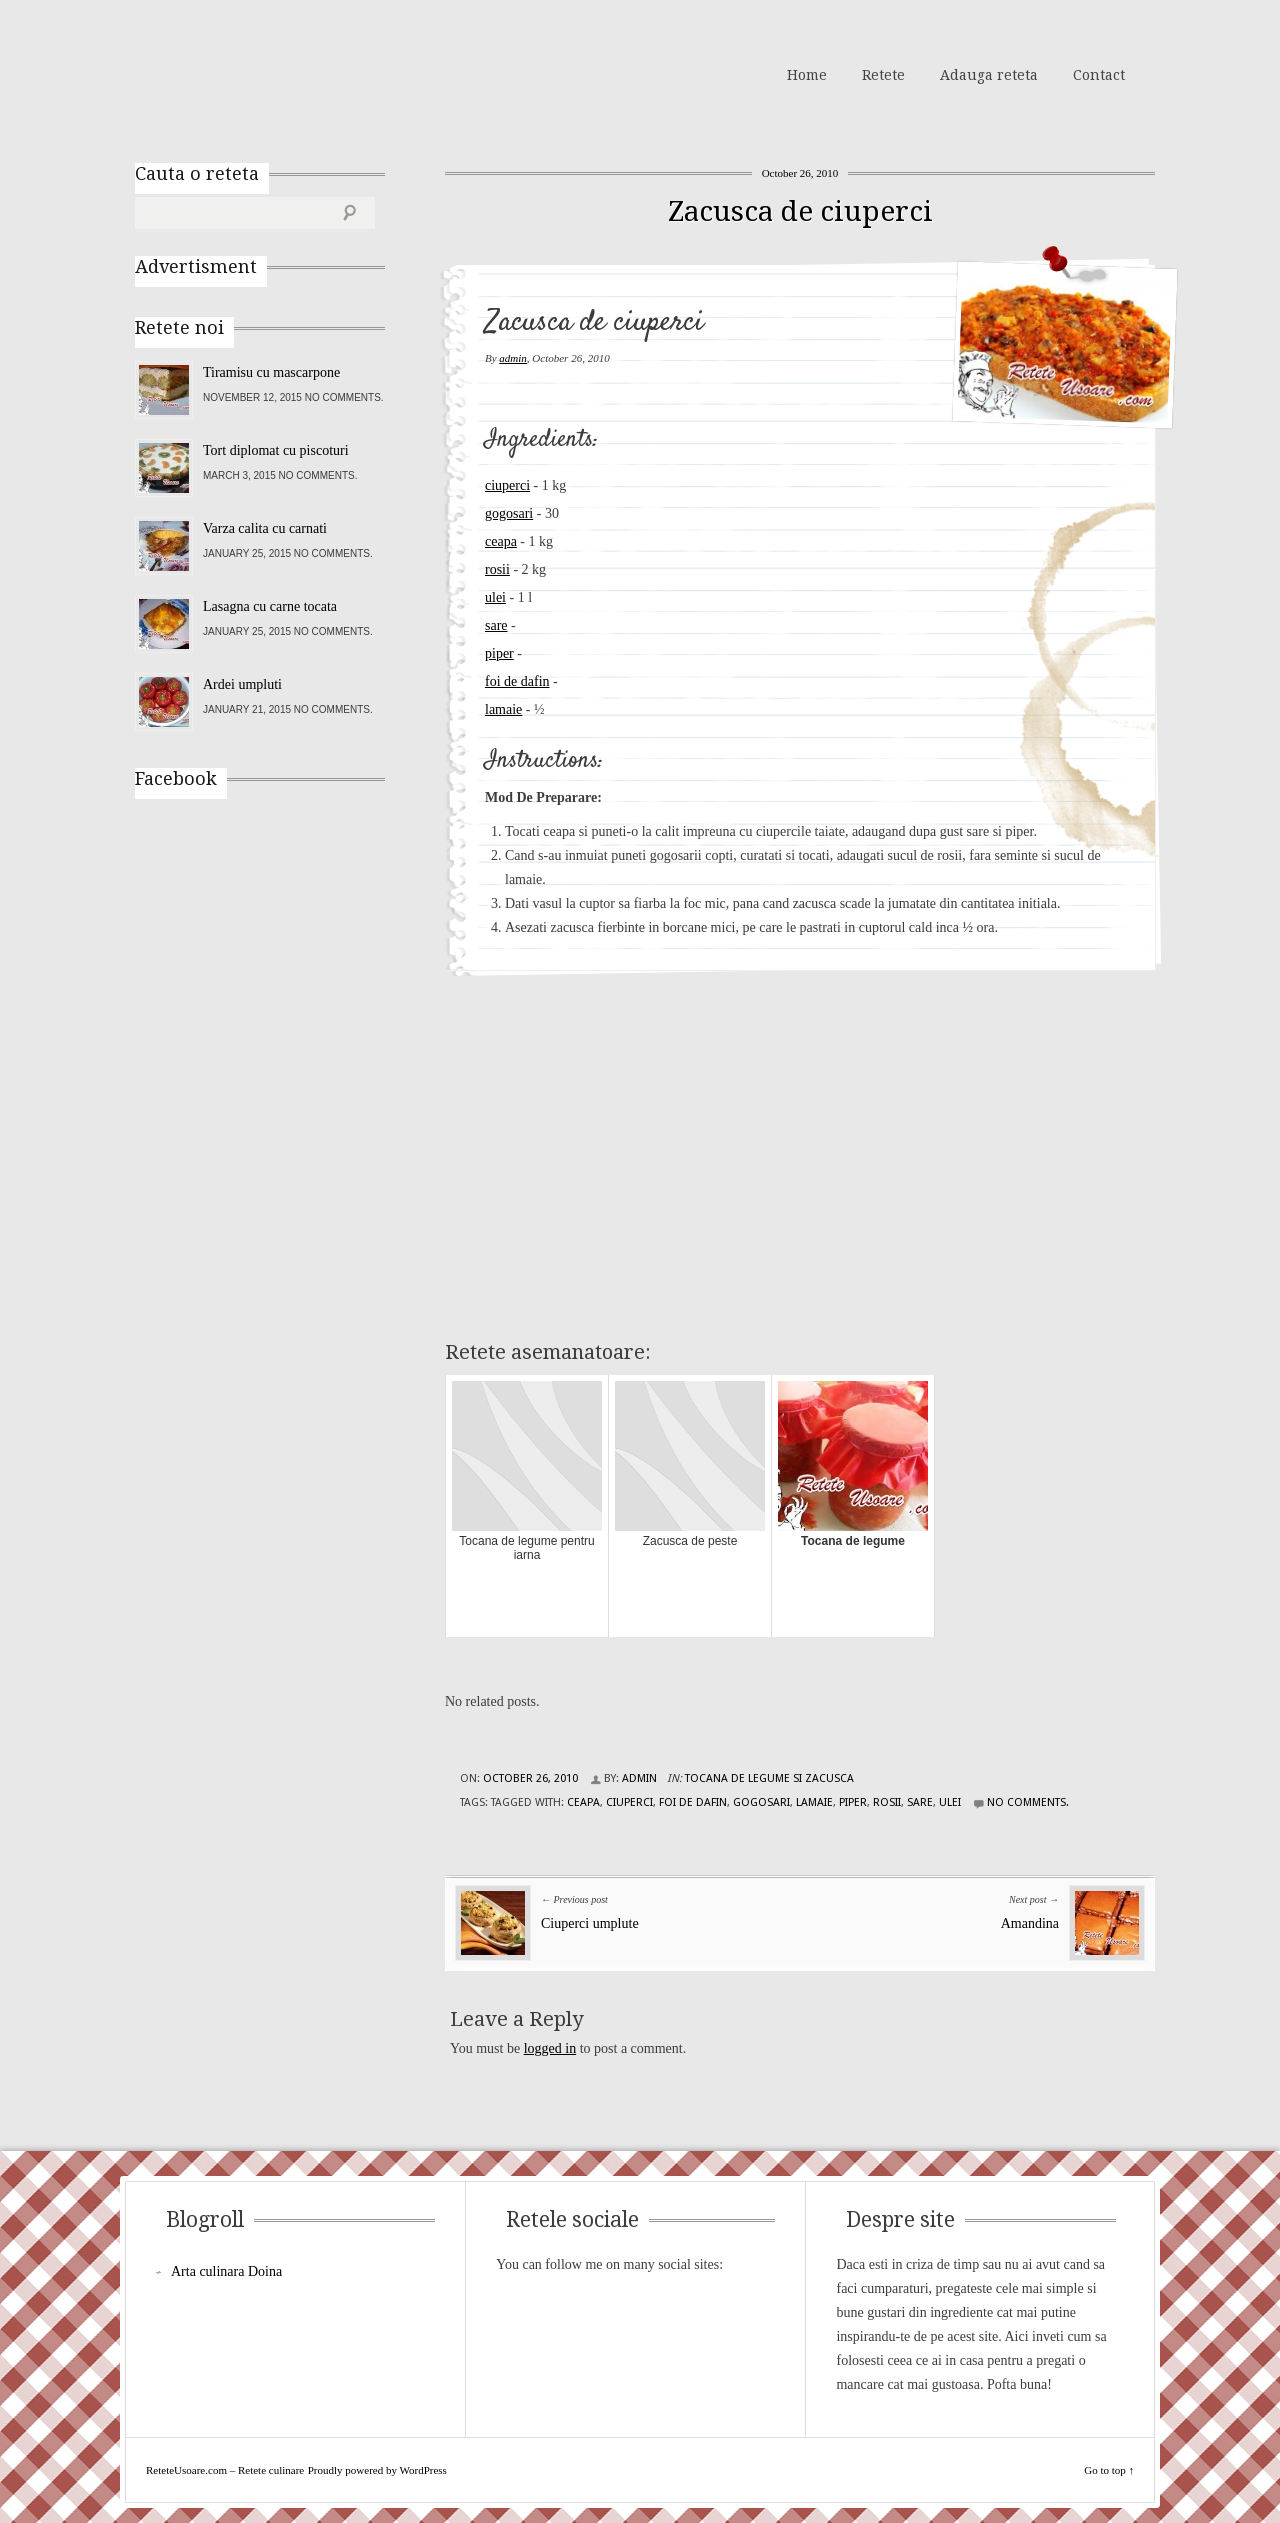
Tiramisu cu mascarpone (271, 372)
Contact (1099, 75)
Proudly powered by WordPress (377, 2470)
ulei (495, 597)
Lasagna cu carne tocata (270, 606)
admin (513, 358)
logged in (550, 2048)
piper (499, 653)
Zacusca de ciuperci (800, 211)
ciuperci (507, 485)
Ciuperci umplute (590, 1923)
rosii (497, 569)
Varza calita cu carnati (265, 528)
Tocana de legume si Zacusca (769, 1778)
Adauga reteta (989, 75)
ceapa (501, 541)
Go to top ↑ (1109, 2470)
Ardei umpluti (242, 684)
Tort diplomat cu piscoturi (276, 450)
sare (496, 625)
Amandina (1030, 1923)
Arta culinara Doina (226, 2271)
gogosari (509, 513)
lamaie (503, 709)
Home (807, 75)
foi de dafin (517, 681)
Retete (883, 75)
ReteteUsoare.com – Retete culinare (279, 73)
